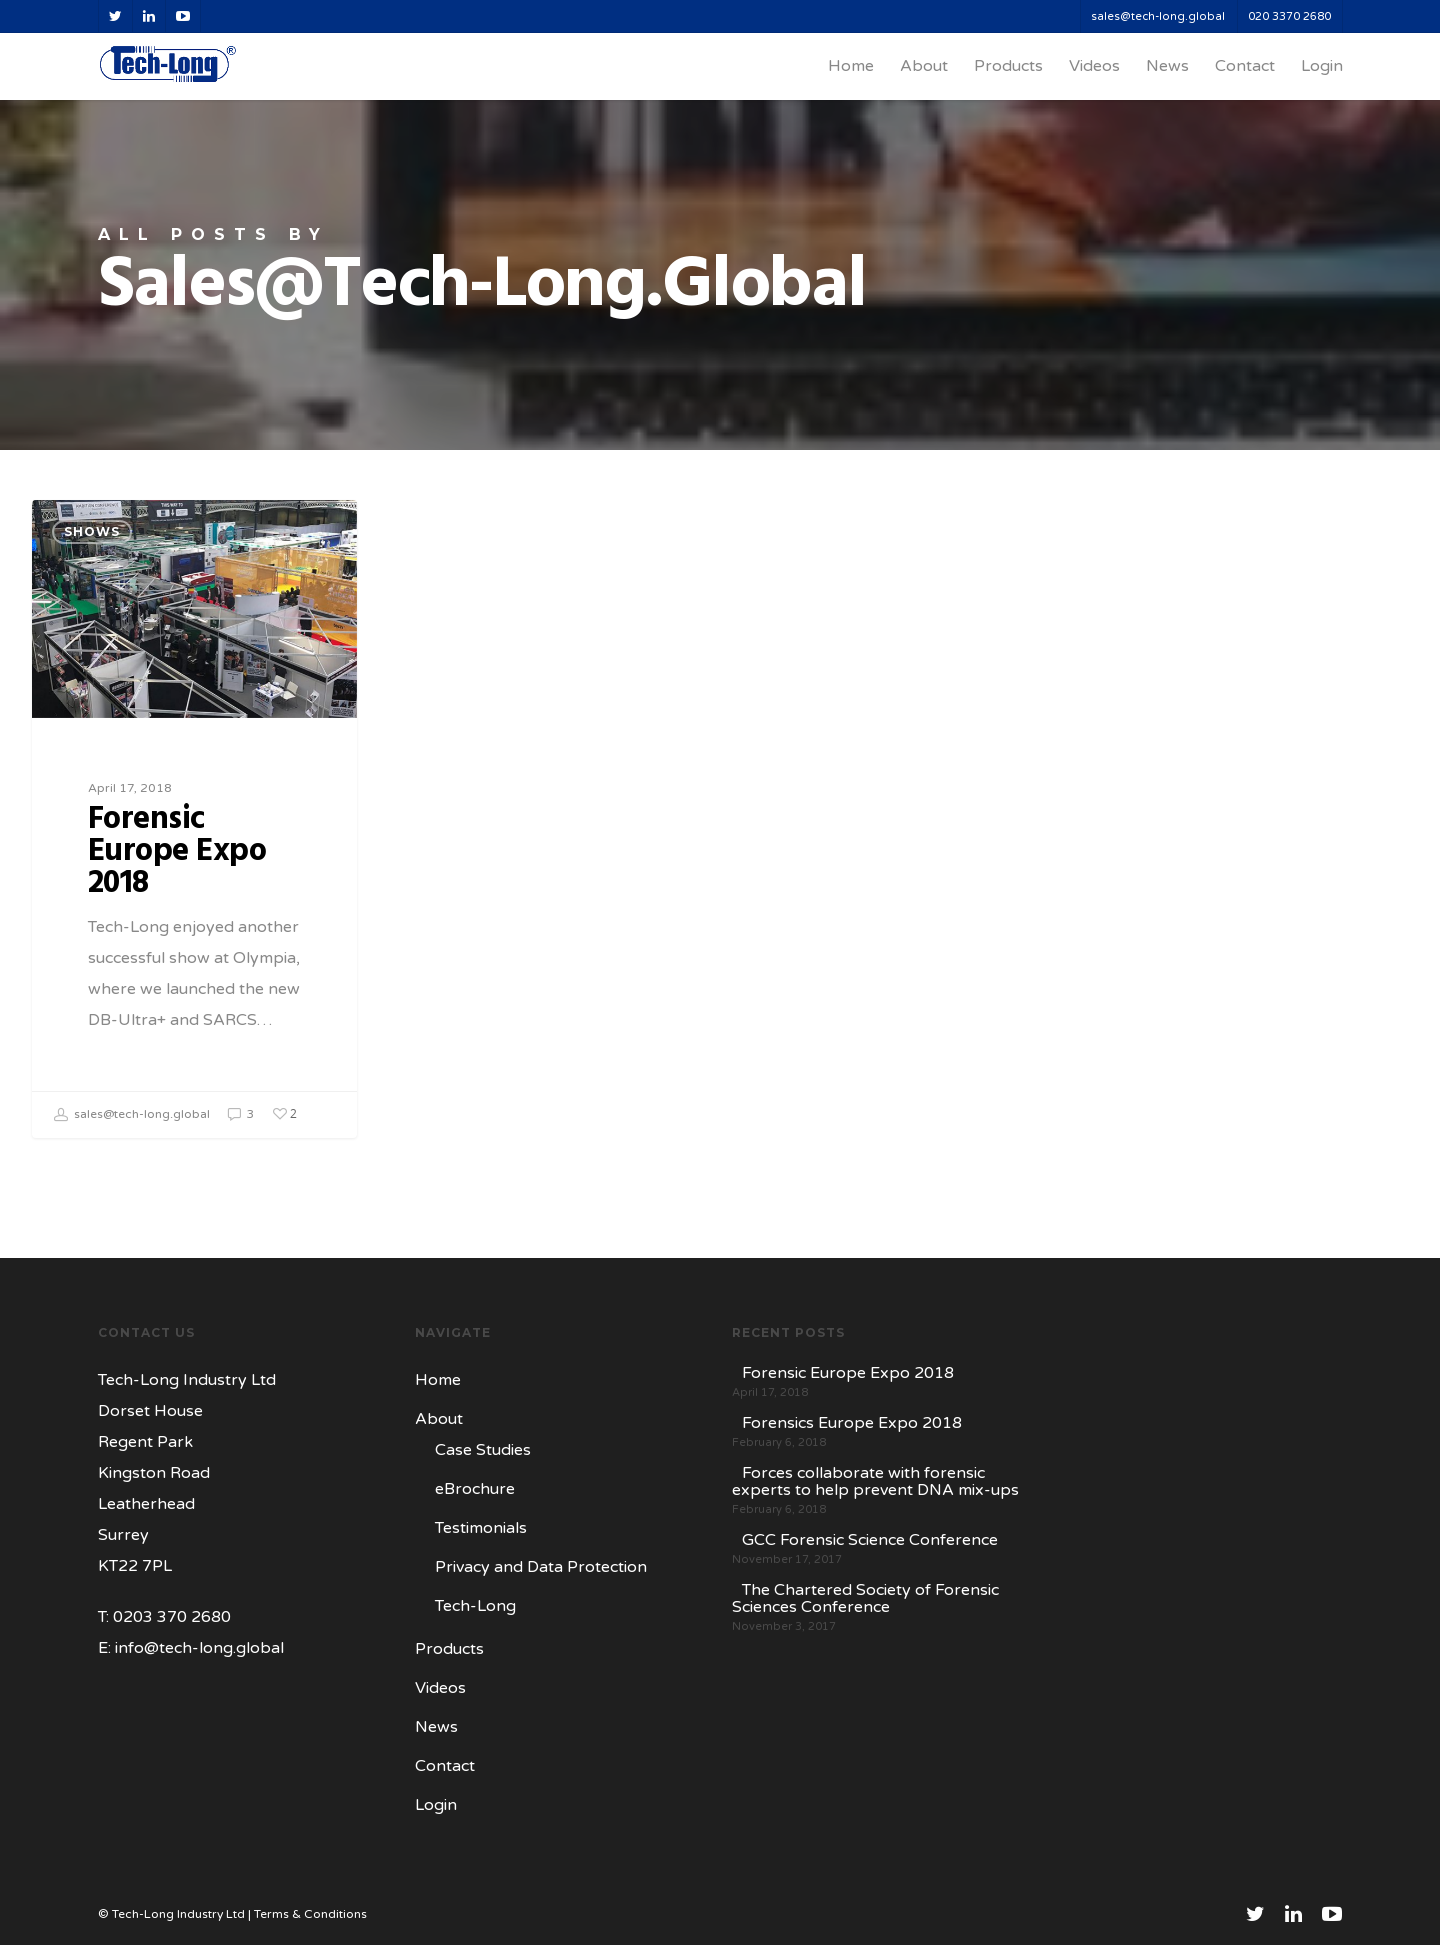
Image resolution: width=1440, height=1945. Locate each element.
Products (1008, 66)
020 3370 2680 (1289, 16)
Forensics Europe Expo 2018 (852, 1423)
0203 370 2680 (172, 1617)
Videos (1094, 66)
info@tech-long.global (199, 1648)
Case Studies (483, 1450)
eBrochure (475, 1489)
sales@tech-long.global (1158, 16)
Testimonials (481, 1528)
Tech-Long (475, 1606)
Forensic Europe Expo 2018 (848, 1373)
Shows (92, 531)
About (924, 66)
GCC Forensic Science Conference (870, 1540)
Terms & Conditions (310, 1914)
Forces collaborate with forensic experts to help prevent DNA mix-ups (875, 1482)
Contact (1245, 66)
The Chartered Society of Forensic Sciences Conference (865, 1599)
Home (851, 66)
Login (1322, 66)
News (1167, 66)
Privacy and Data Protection (541, 1567)
